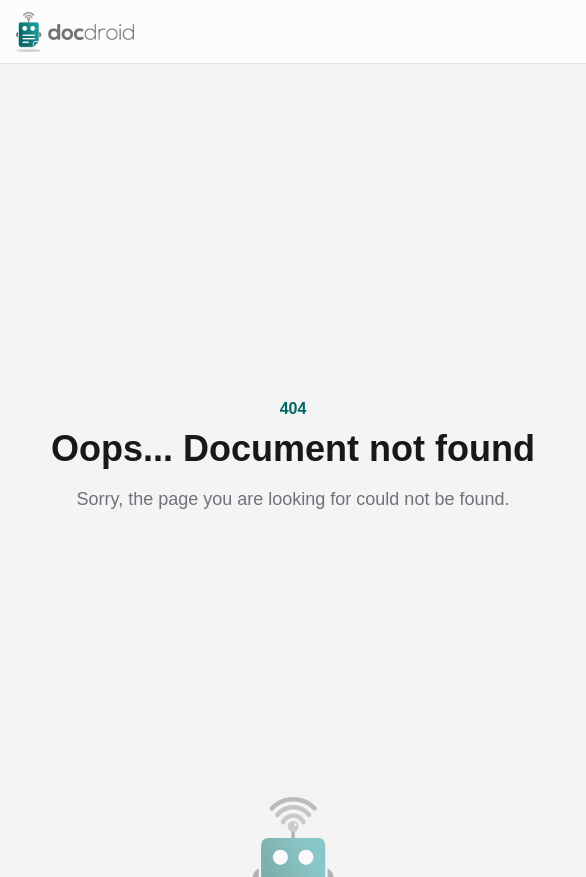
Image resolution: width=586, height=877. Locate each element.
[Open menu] (560, 32)
